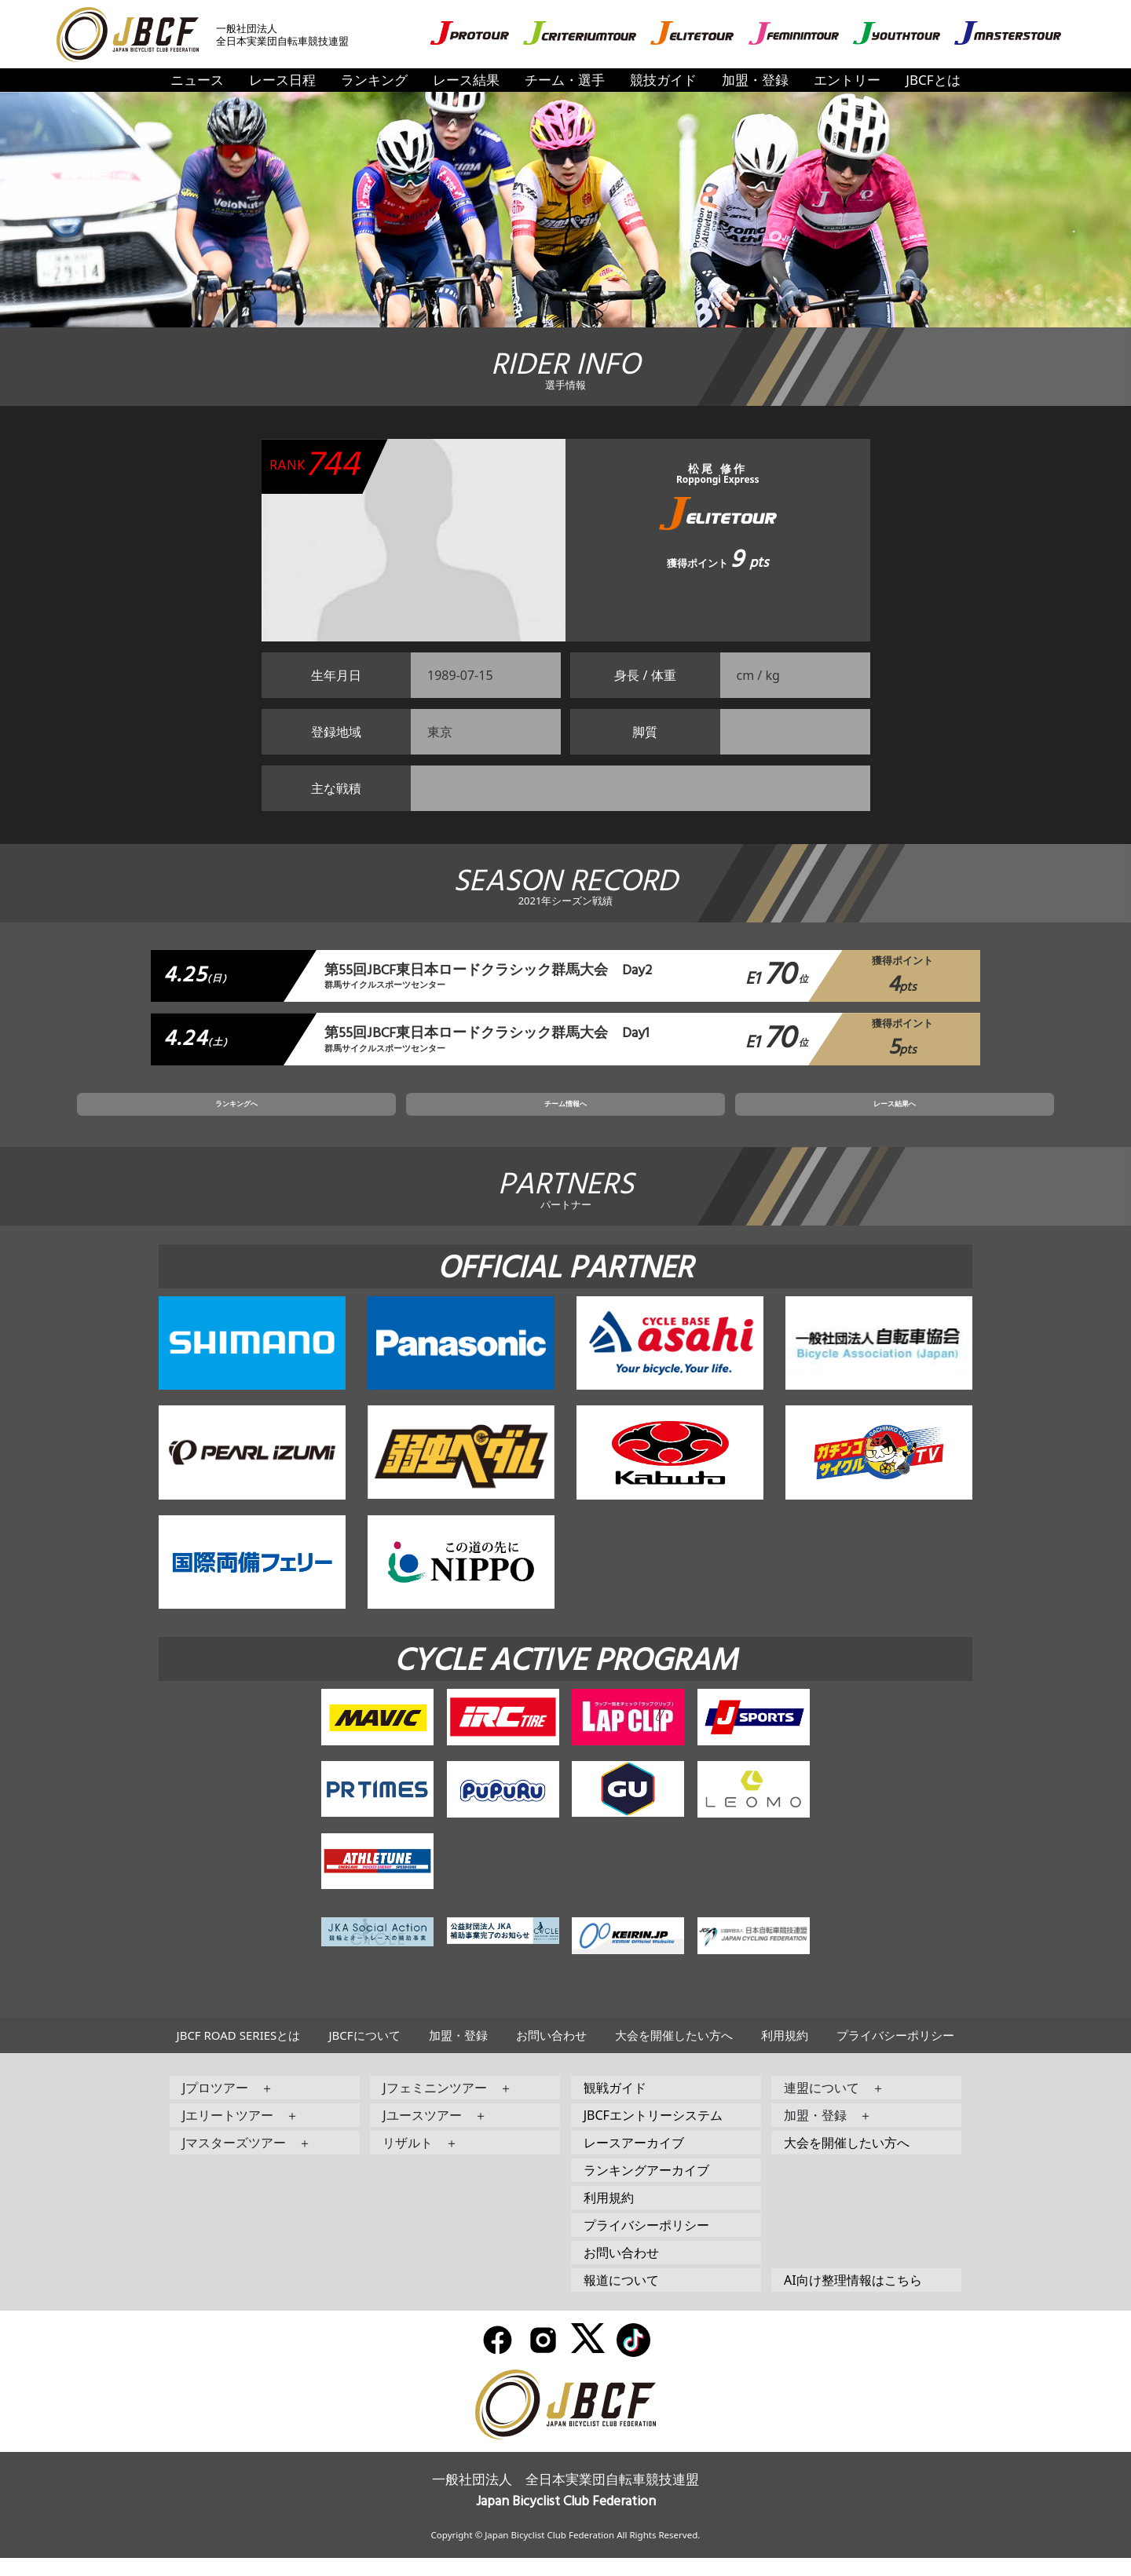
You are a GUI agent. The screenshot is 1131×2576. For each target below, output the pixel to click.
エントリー (847, 80)
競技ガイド (663, 80)
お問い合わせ (551, 2053)
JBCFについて (364, 2053)
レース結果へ (753, 1117)
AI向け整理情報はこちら (853, 2298)
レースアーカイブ (634, 2160)
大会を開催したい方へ (674, 2053)
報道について (621, 2298)
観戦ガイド (615, 2105)
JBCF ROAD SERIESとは (239, 2053)
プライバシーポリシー (895, 2053)
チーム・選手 (565, 80)
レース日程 (282, 80)
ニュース (197, 80)
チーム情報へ (565, 1117)
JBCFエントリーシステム (653, 2133)
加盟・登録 (755, 80)
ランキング (374, 80)
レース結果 (466, 80)
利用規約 (784, 2053)
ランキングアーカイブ (646, 2188)
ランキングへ (377, 1117)
